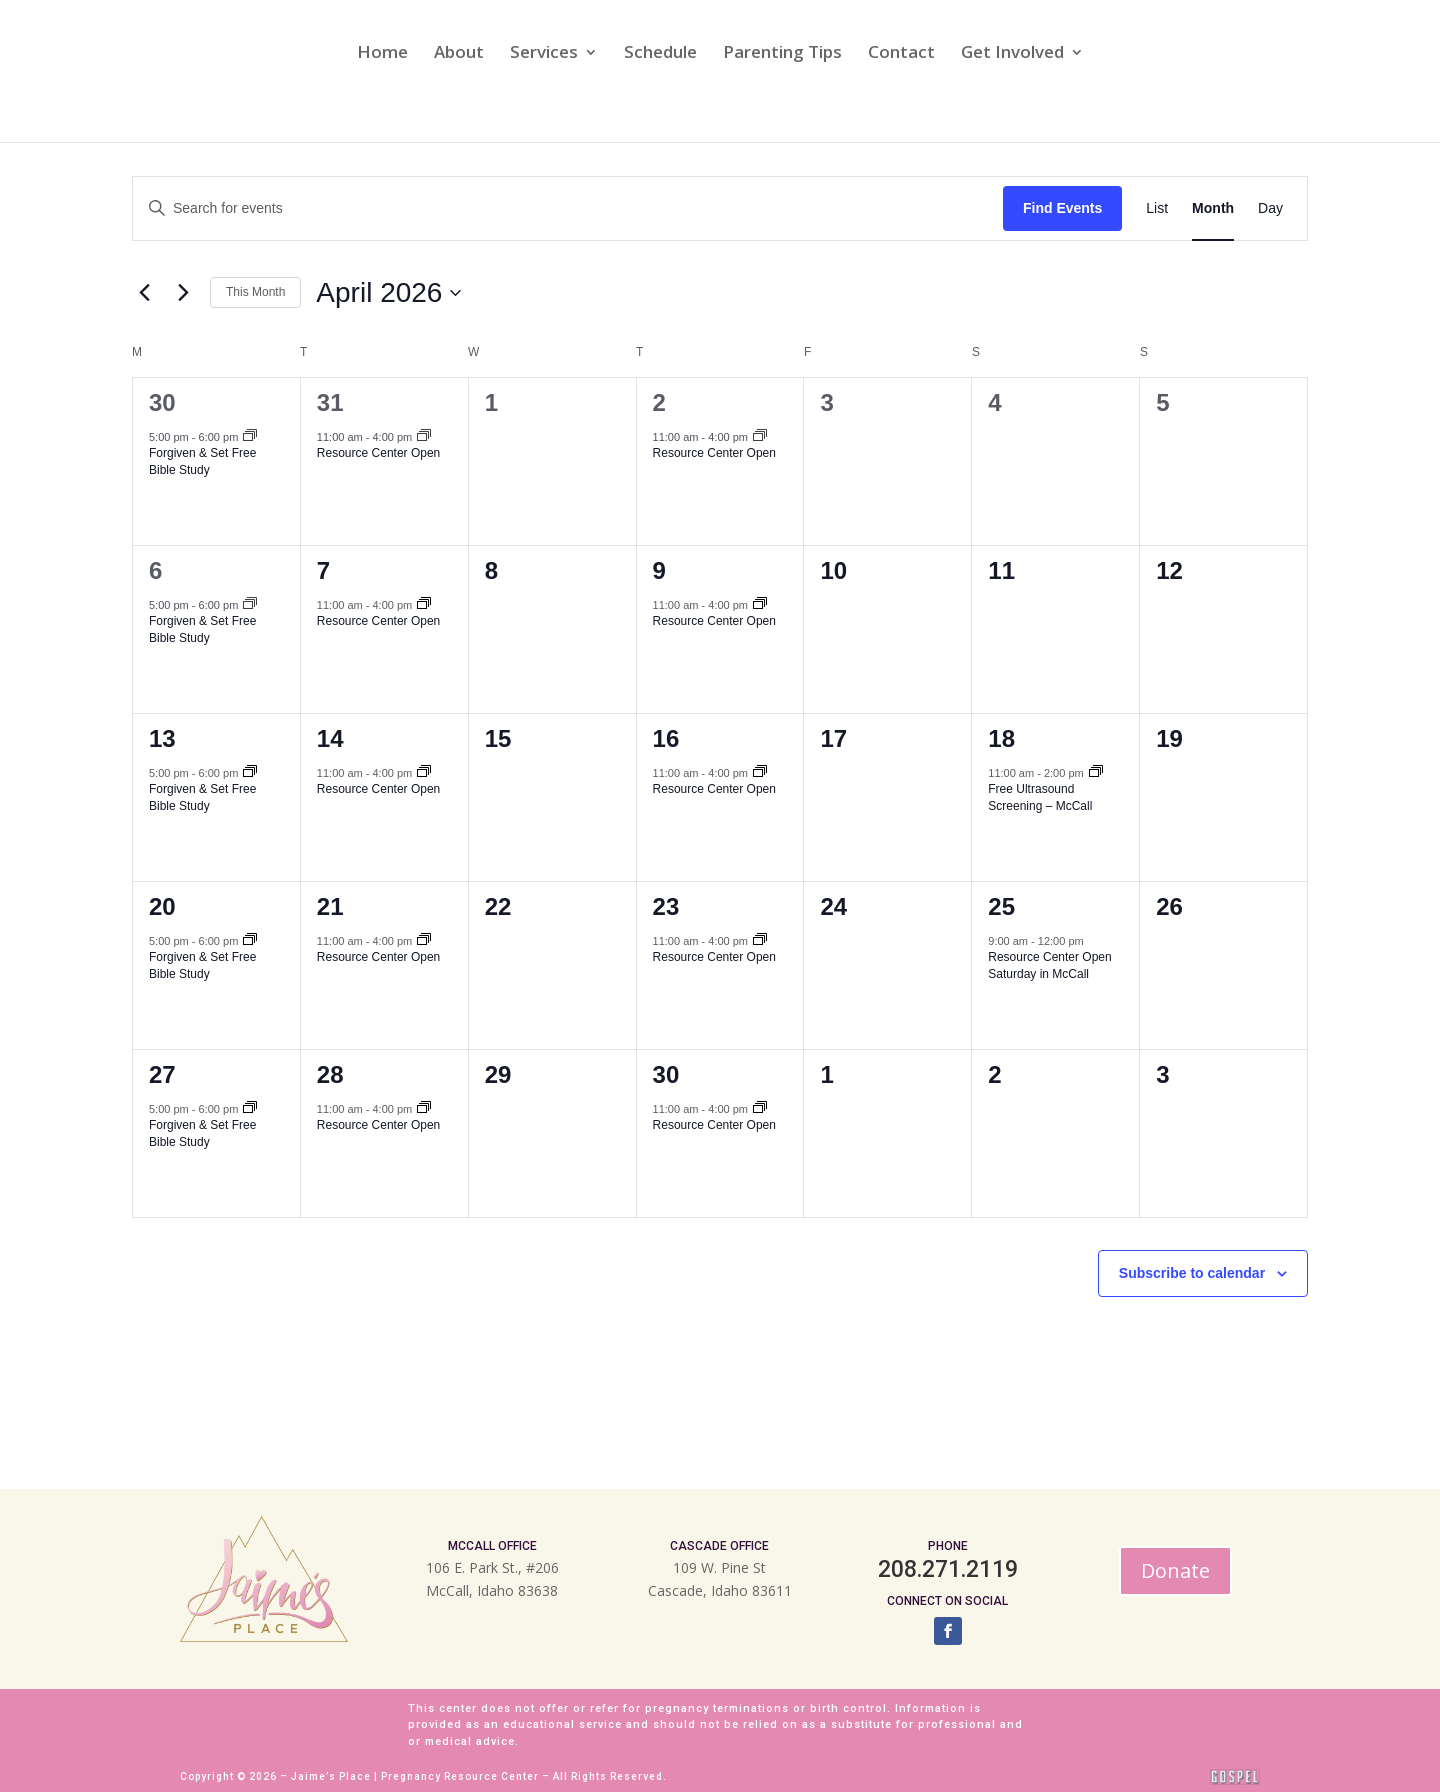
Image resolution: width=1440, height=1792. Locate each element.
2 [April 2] (659, 402)
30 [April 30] (666, 1074)
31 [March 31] (330, 402)
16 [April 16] (666, 738)
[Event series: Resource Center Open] (424, 437)
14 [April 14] (330, 738)
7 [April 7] (323, 570)
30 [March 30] (162, 402)
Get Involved (1012, 54)
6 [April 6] (155, 570)
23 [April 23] (666, 906)
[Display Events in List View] (1157, 208)
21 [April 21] (330, 906)
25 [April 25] (1001, 906)
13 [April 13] (162, 738)
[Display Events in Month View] (1213, 208)
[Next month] (183, 293)
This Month (255, 292)
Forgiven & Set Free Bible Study (202, 461)
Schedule (660, 54)
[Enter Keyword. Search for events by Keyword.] (568, 208)
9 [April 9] (659, 570)
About (459, 54)
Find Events (1062, 208)
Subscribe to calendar (1192, 1273)
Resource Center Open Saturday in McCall (1049, 965)
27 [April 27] (162, 1074)
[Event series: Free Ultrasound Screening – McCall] (1096, 773)
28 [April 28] (330, 1074)
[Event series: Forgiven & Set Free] (250, 437)
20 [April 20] (162, 906)
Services (544, 54)
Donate (1175, 1570)
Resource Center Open (378, 453)
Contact (901, 54)
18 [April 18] (1001, 738)
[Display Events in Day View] (1270, 208)
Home (382, 54)
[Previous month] (144, 293)
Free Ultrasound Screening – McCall (1040, 797)
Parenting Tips (782, 54)
